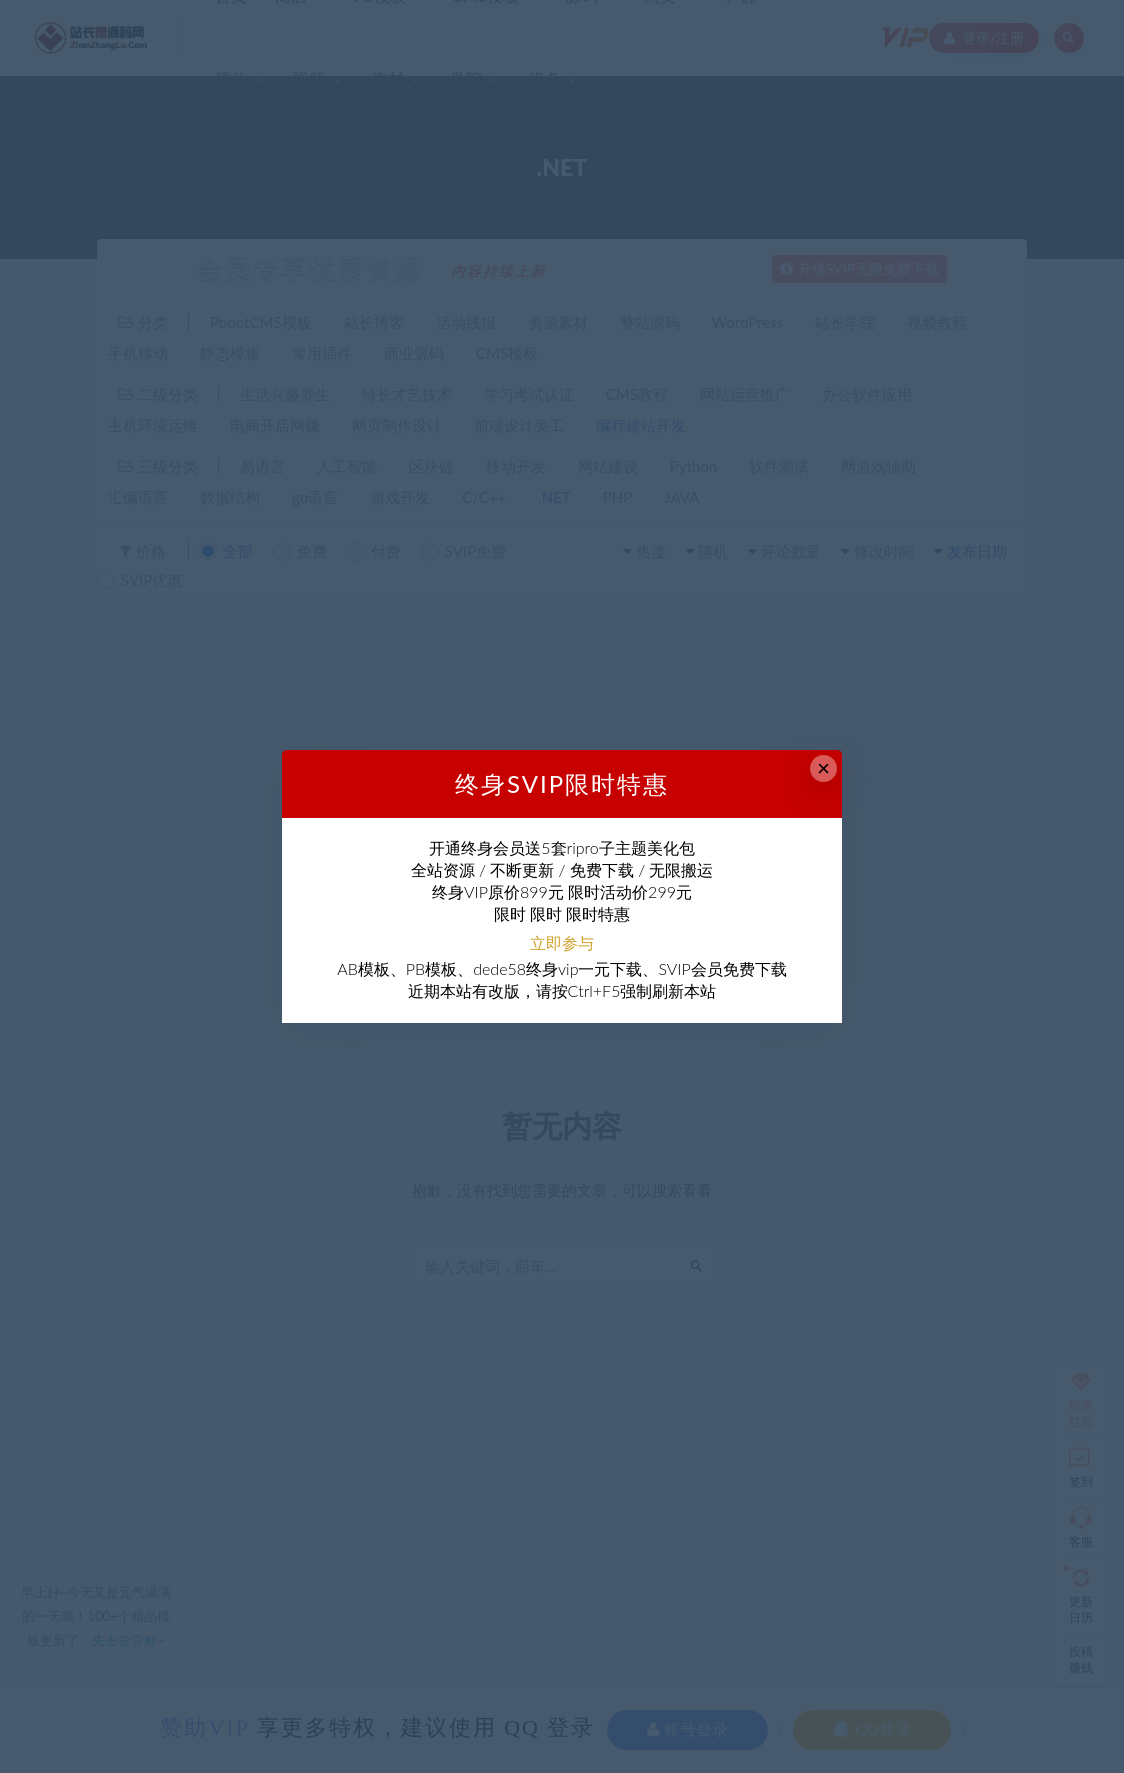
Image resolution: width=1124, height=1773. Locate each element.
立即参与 (562, 942)
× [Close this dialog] (823, 768)
